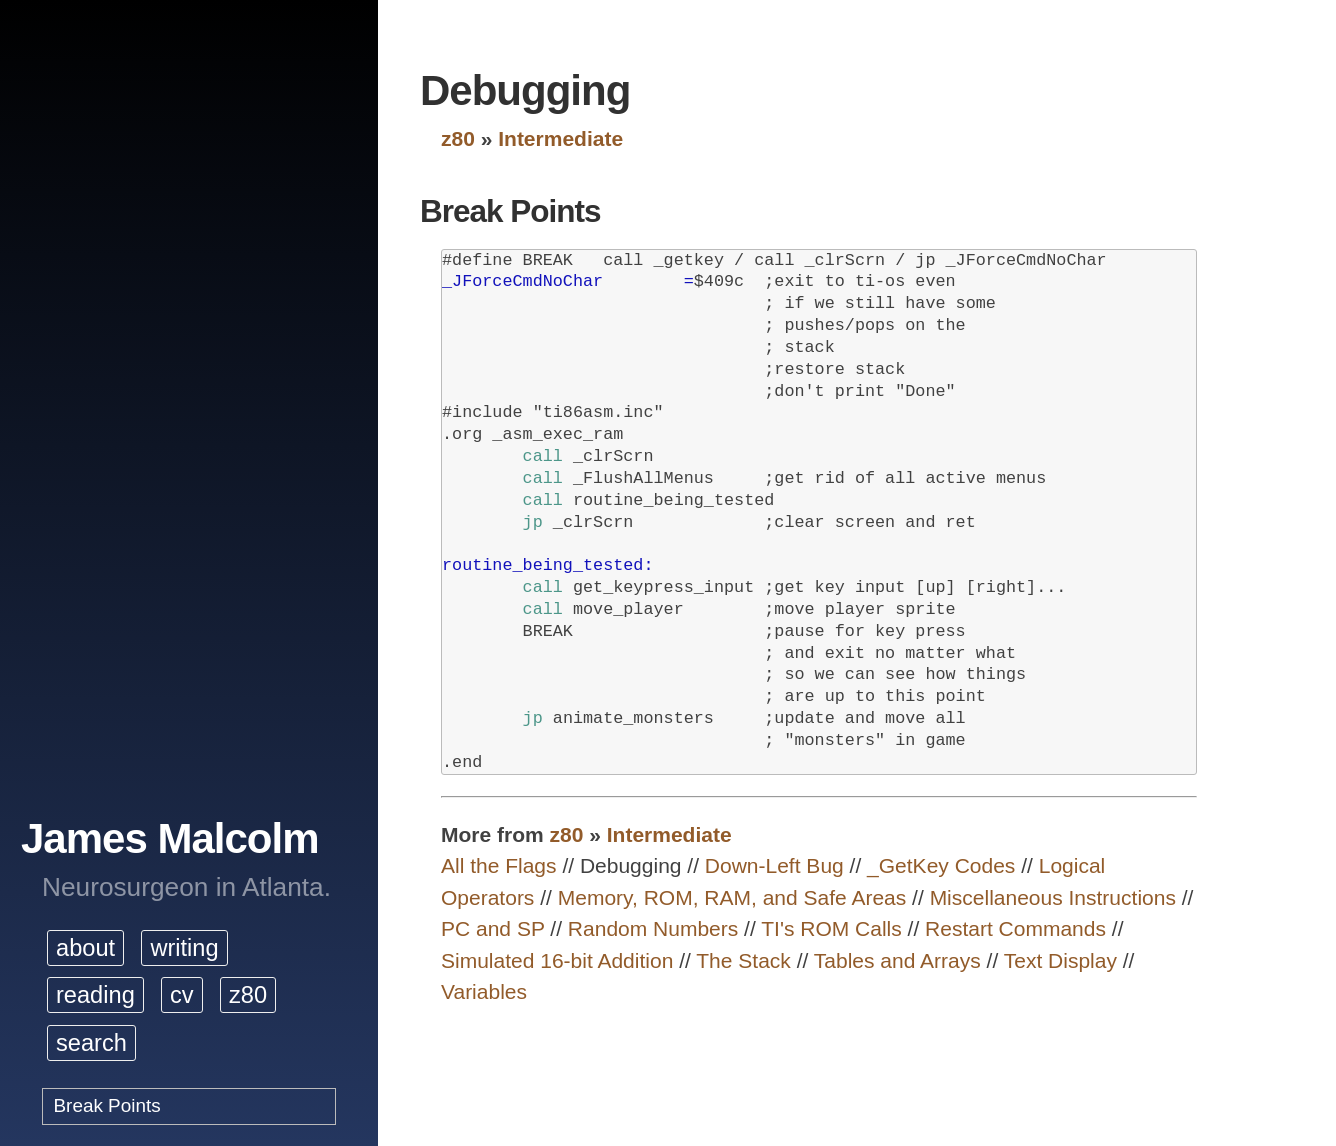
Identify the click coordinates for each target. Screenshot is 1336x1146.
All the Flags (499, 865)
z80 (248, 995)
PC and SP (493, 928)
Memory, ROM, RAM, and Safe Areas (732, 897)
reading (95, 995)
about (85, 948)
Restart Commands (1015, 928)
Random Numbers (653, 928)
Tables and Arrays (897, 960)
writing (184, 948)
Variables (484, 991)
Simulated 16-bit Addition (557, 960)
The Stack (743, 960)
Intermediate (560, 138)
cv (182, 995)
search (91, 1043)
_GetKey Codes (941, 865)
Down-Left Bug (774, 865)
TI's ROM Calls (831, 928)
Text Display (1060, 960)
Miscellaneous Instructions (1053, 897)
